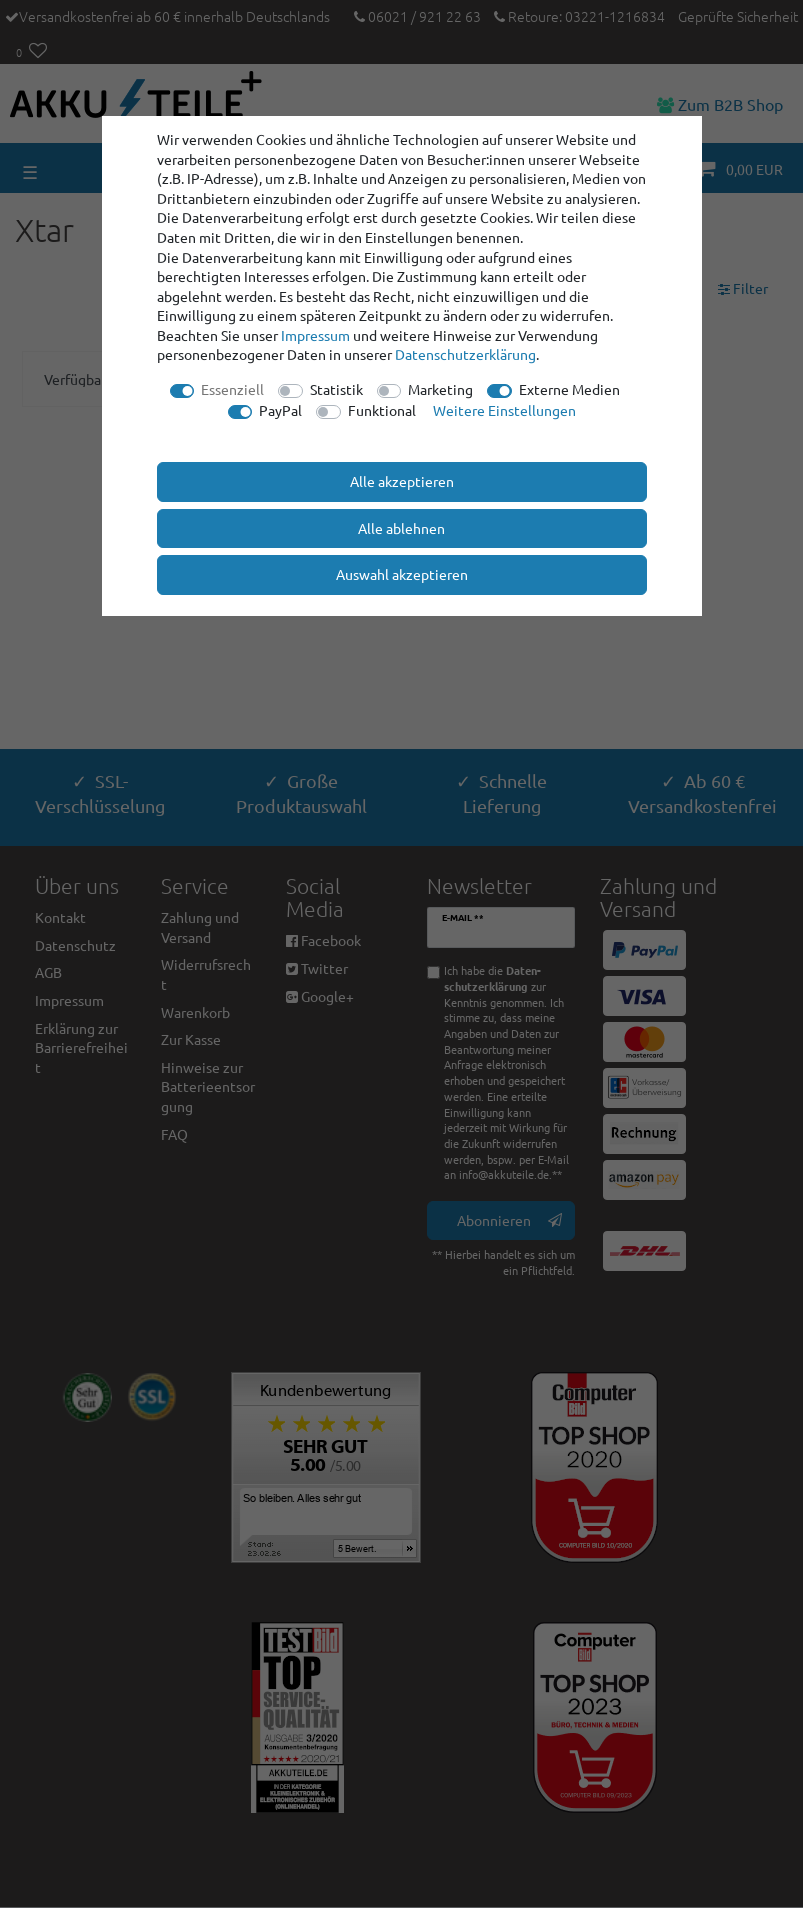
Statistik (336, 389)
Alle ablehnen (401, 528)
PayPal (280, 410)
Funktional (382, 410)
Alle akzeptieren (402, 481)
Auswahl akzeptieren (402, 574)
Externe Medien (569, 389)
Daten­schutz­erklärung (465, 354)
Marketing (440, 389)
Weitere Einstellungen (504, 410)
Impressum (315, 335)
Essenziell (232, 389)
